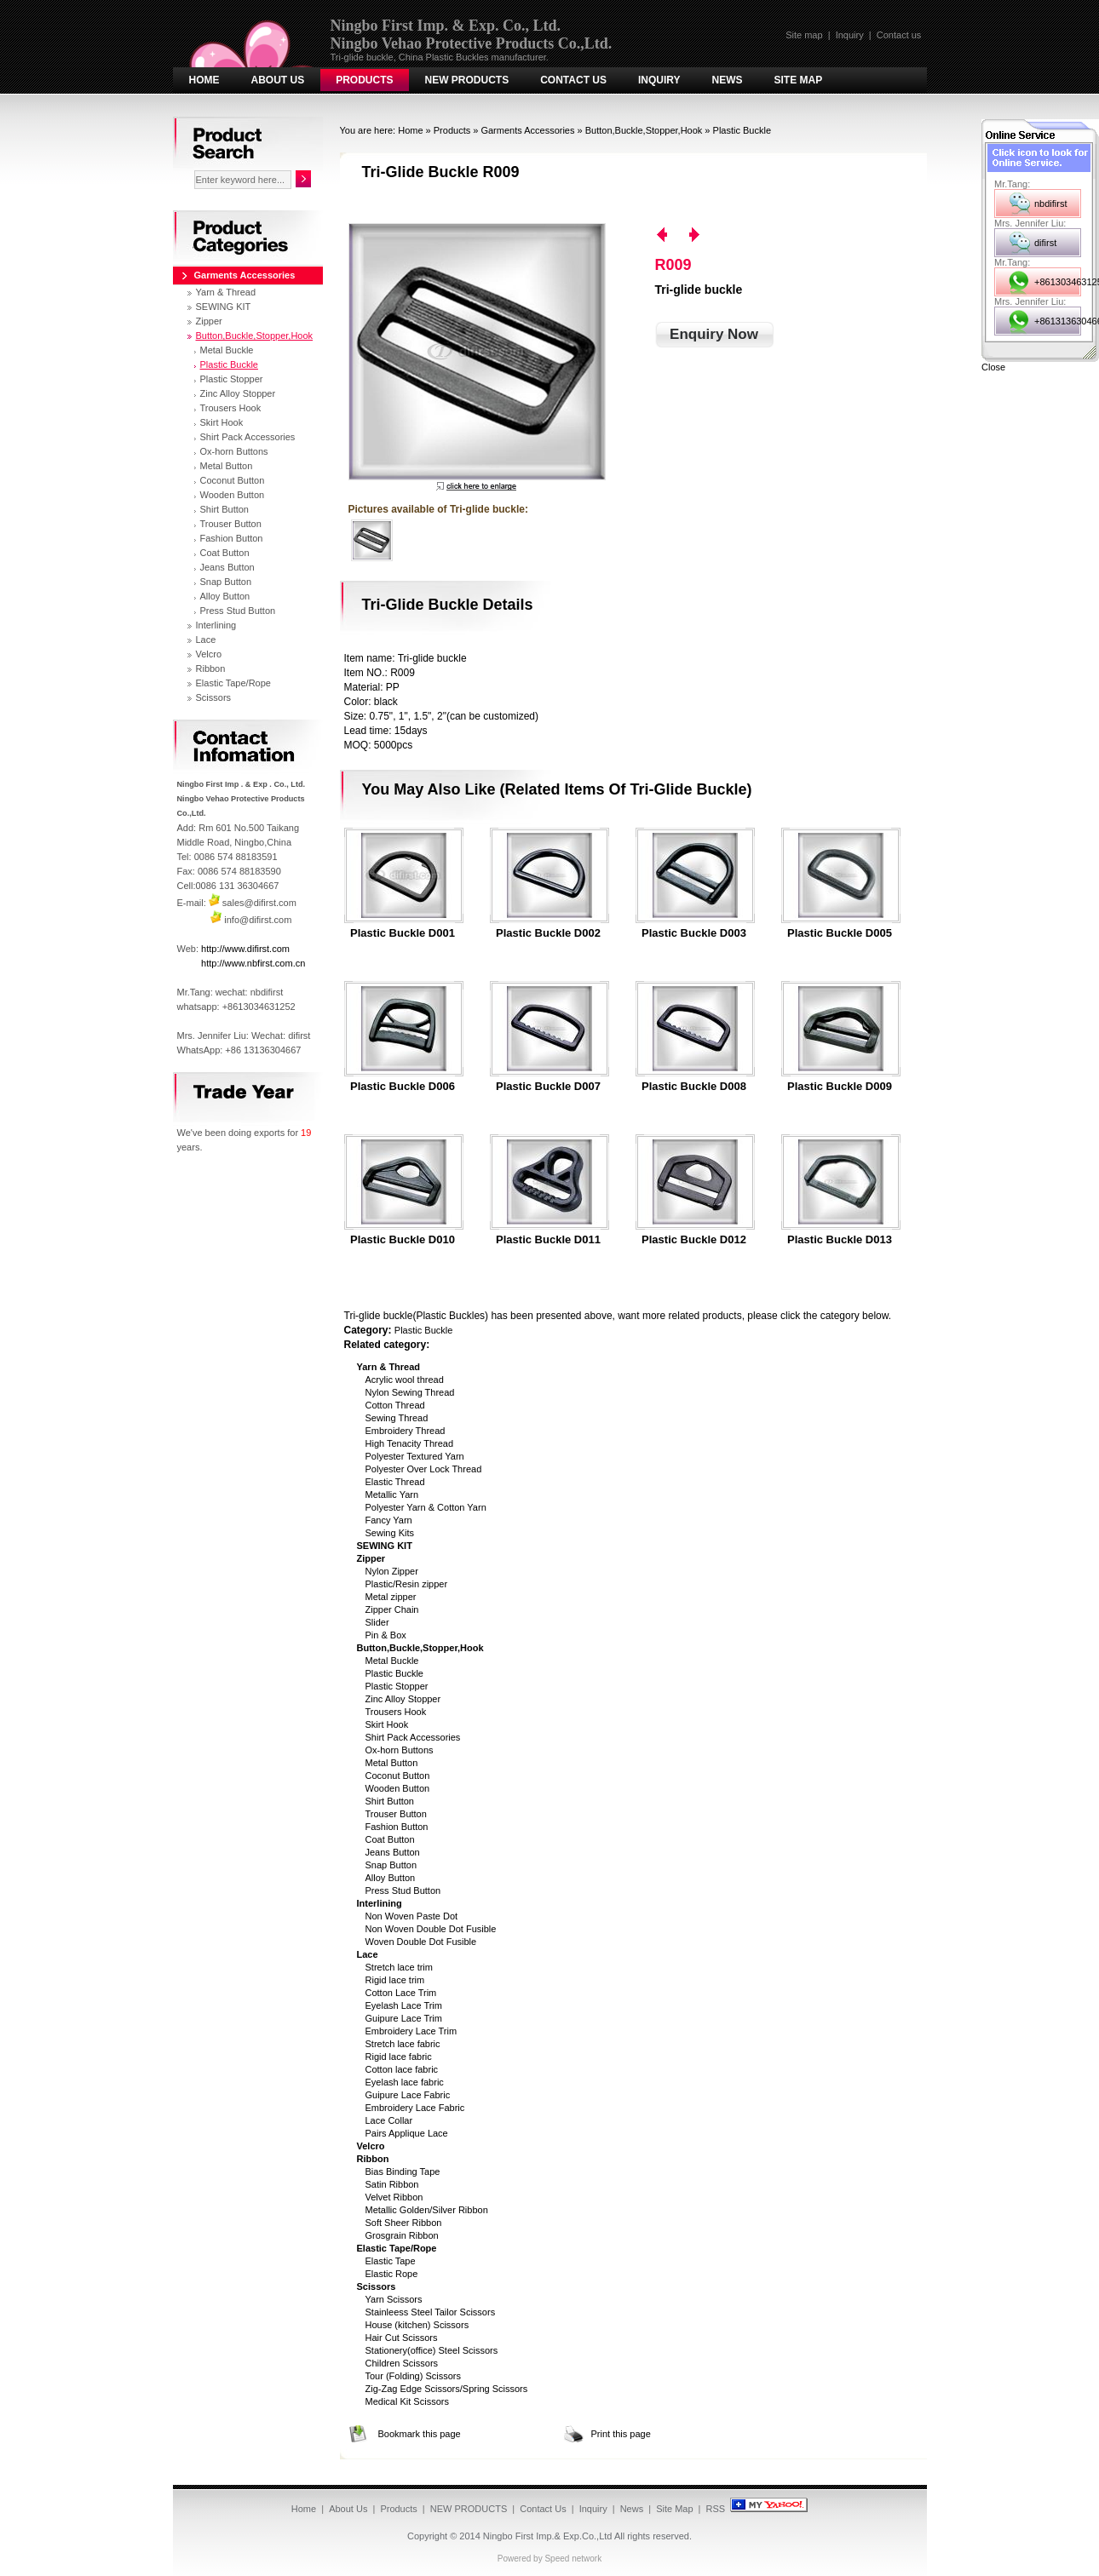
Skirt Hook (387, 1724)
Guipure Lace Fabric (408, 2095)
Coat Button (390, 1839)
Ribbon (211, 668)
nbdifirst (1050, 203)
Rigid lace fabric (398, 2056)
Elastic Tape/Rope (233, 683)
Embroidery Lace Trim (411, 2031)
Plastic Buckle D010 (402, 1240)
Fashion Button (397, 1827)
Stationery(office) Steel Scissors (431, 2350)
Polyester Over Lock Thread (423, 1469)
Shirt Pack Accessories (413, 1737)
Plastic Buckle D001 (402, 933)
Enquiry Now (714, 334)
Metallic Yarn (392, 1494)
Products (364, 80)
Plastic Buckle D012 (694, 1240)
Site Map (798, 80)
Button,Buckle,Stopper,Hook (644, 130)
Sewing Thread (397, 1418)
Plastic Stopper (397, 1686)
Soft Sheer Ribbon (403, 2222)
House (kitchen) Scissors (417, 2325)
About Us (278, 80)
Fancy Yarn (388, 1520)
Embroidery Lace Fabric (415, 2108)
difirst (1045, 243)
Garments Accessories (527, 130)
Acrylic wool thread (404, 1379)
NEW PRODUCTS (467, 80)
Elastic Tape (390, 2261)
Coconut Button (397, 1775)
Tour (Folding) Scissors (413, 2376)
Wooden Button (397, 1788)
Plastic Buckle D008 (694, 1087)
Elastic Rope (391, 2274)
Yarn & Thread (226, 292)
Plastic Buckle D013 (839, 1240)
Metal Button (391, 1763)
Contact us (899, 35)
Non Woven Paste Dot (411, 1916)
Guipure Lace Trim (403, 2018)
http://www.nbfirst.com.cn (253, 963)
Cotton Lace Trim (401, 1993)
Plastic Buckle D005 (839, 933)
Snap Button (391, 1865)
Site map (803, 35)
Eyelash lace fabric (404, 2082)
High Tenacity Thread (409, 1443)
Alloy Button (390, 1878)
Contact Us (573, 80)
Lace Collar (389, 2120)
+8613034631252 (1057, 282)
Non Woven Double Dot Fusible (431, 1929)
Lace (206, 639)
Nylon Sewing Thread (410, 1392)
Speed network (572, 2558)
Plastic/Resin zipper (406, 1584)
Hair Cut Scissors (401, 2337)
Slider (377, 1622)
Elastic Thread (395, 1482)
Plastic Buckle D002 (548, 933)
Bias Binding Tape (402, 2171)
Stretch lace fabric (402, 2044)
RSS (716, 2509)
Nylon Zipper (391, 1571)
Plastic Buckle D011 (548, 1240)
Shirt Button (389, 1801)
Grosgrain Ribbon (402, 2235)
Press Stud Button (403, 1890)
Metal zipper (391, 1597)
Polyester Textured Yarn (414, 1456)
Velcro (209, 654)
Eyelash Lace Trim (403, 2005)
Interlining (216, 625)
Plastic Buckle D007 (548, 1087)
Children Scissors (402, 2363)
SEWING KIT (223, 306)
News (727, 80)
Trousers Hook (396, 1712)
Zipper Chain (392, 1609)
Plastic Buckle (742, 130)
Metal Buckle (392, 1660)
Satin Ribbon (392, 2184)
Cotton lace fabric (402, 2069)
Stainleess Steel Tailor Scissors (430, 2312)
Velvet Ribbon (394, 2197)
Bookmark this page (419, 2434)
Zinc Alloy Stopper (403, 1699)
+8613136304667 (1057, 321)
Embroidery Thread (405, 1431)
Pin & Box (385, 1635)
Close (993, 367)
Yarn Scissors (394, 2299)
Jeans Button (392, 1852)
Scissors (214, 697)
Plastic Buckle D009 (839, 1087)
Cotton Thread (395, 1405)
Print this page (621, 2434)
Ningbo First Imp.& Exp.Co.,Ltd (548, 2536)
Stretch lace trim (399, 1967)
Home (204, 80)
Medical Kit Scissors (407, 2401)
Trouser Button (396, 1814)
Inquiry (850, 35)
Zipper (209, 321)
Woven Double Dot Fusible (421, 1941)
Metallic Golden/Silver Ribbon (426, 2210)
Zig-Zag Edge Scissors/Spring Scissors (446, 2389)
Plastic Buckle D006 (402, 1087)
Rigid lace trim (395, 1980)
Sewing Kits (389, 1533)
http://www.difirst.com (245, 949)
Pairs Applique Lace (406, 2133)
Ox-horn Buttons (399, 1750)
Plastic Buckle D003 (694, 933)
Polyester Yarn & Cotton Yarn (425, 1507)
